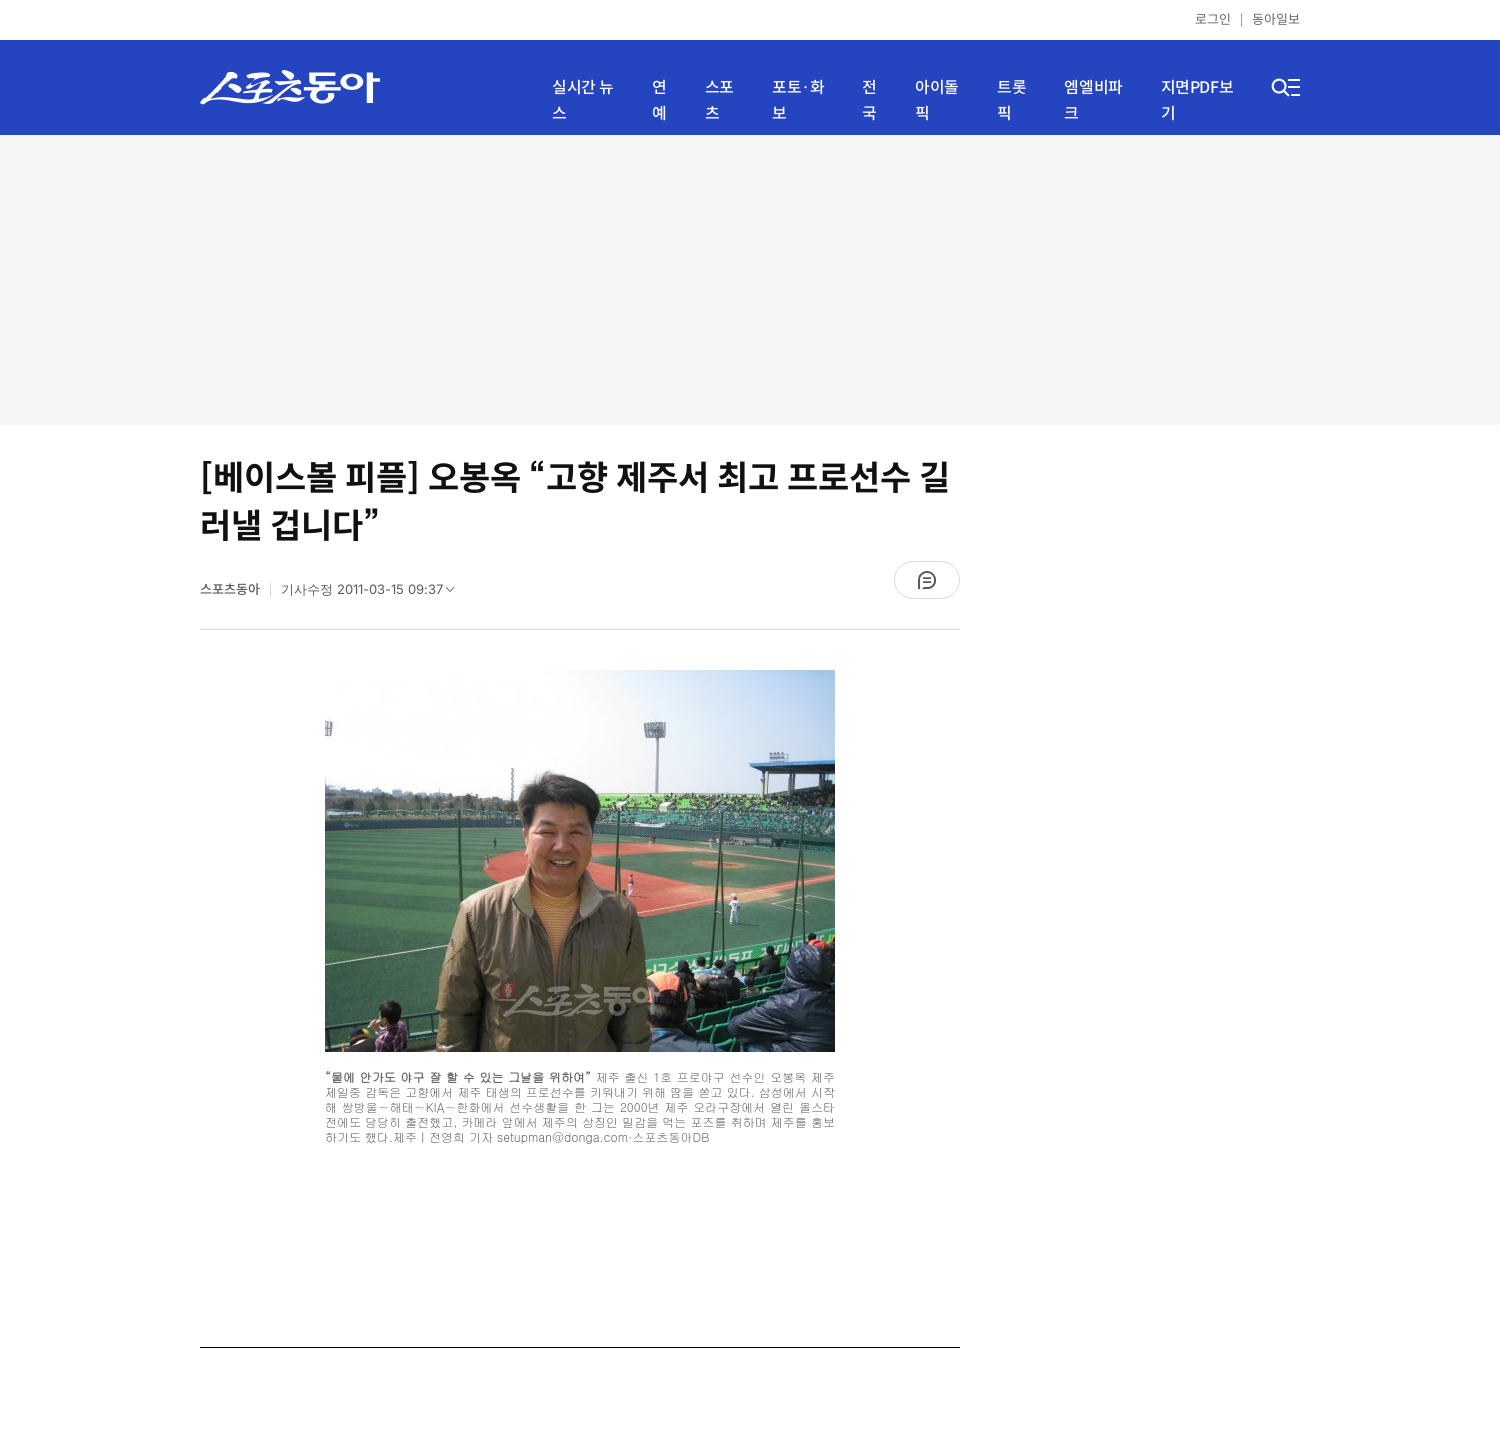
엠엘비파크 (1093, 100)
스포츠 (719, 100)
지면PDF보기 (1197, 100)
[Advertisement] (750, 280)
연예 (659, 100)
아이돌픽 (937, 100)
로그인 (1213, 19)
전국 (869, 100)
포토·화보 (798, 100)
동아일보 (1276, 19)
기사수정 (374, 594)
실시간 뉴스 (583, 100)
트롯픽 (1011, 100)
